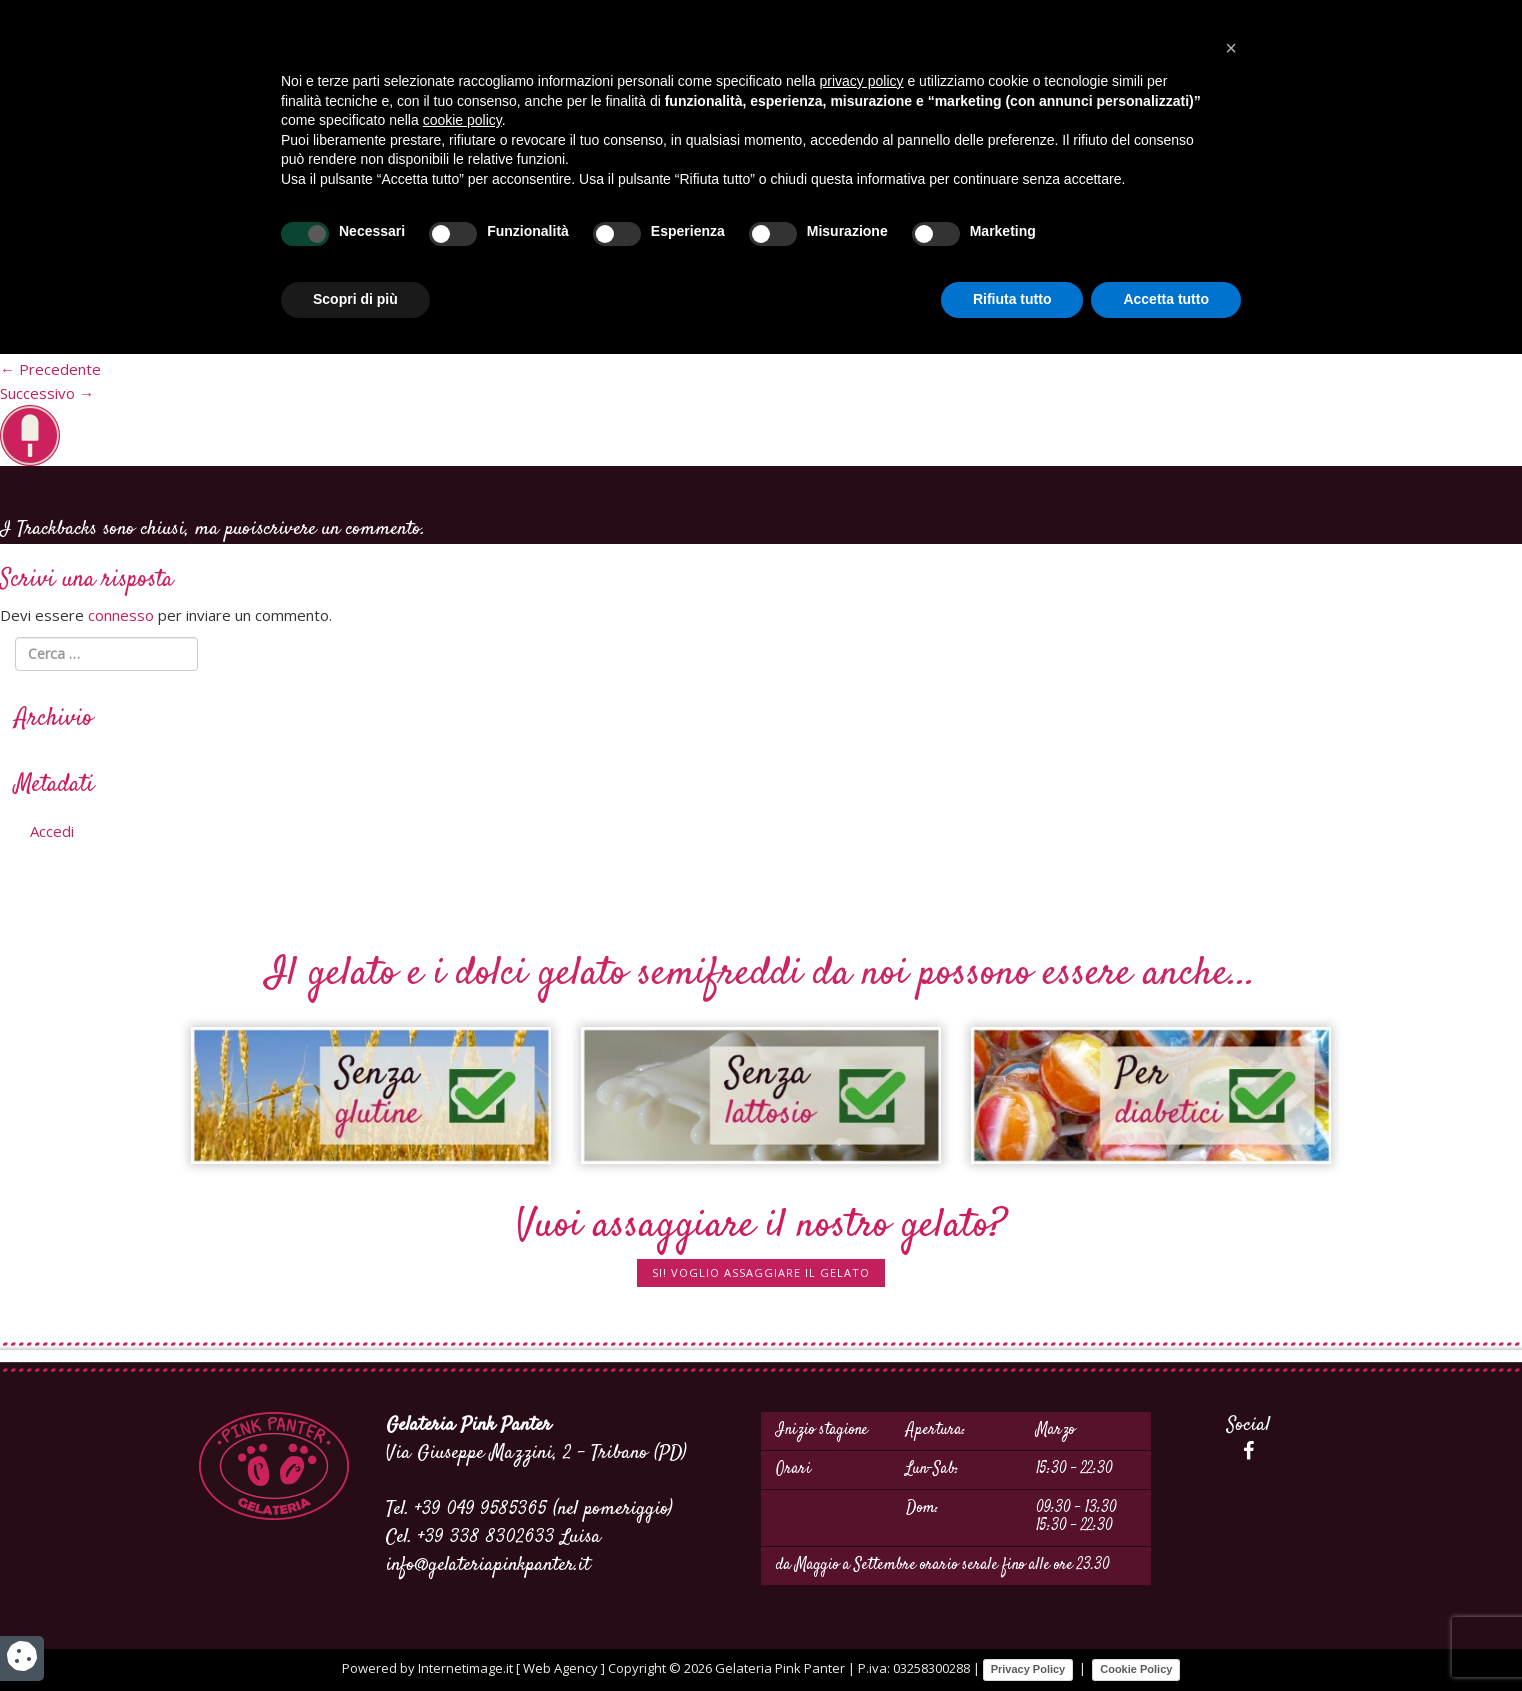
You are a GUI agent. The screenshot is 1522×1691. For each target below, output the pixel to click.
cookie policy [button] (462, 1457)
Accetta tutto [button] (1166, 1636)
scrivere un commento (339, 529)
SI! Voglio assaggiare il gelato (761, 1272)
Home (235, 156)
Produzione (322, 156)
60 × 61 (234, 345)
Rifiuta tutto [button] (1012, 1636)
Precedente (50, 369)
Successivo (47, 393)
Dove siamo (430, 156)
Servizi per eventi (564, 156)
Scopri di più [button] (355, 1636)
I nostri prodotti (1147, 156)
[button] (1231, 1385)
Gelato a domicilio (993, 156)
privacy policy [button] (862, 1418)
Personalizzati (328, 345)
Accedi (52, 831)
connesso (121, 615)
